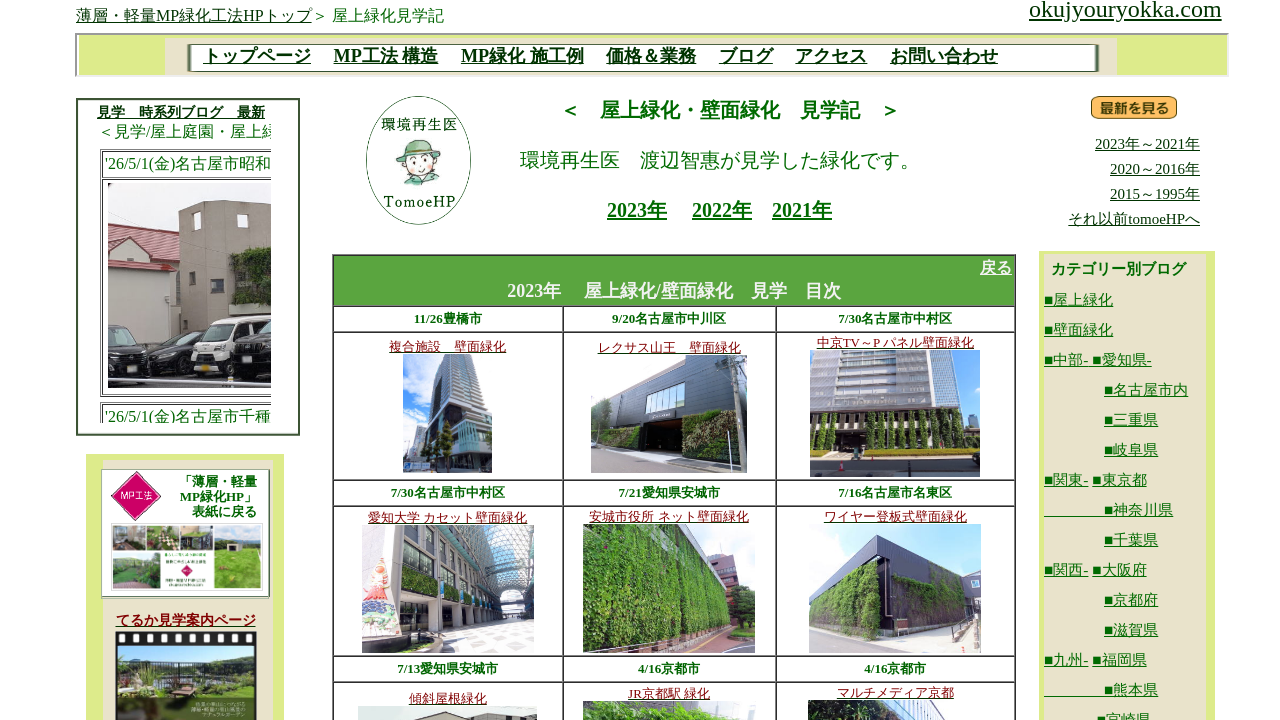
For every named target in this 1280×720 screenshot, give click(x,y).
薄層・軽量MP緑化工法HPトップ (194, 15)
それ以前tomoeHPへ (1134, 219)
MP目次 (652, 55)
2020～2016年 (1155, 169)
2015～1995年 (1155, 194)
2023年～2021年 (1147, 144)
